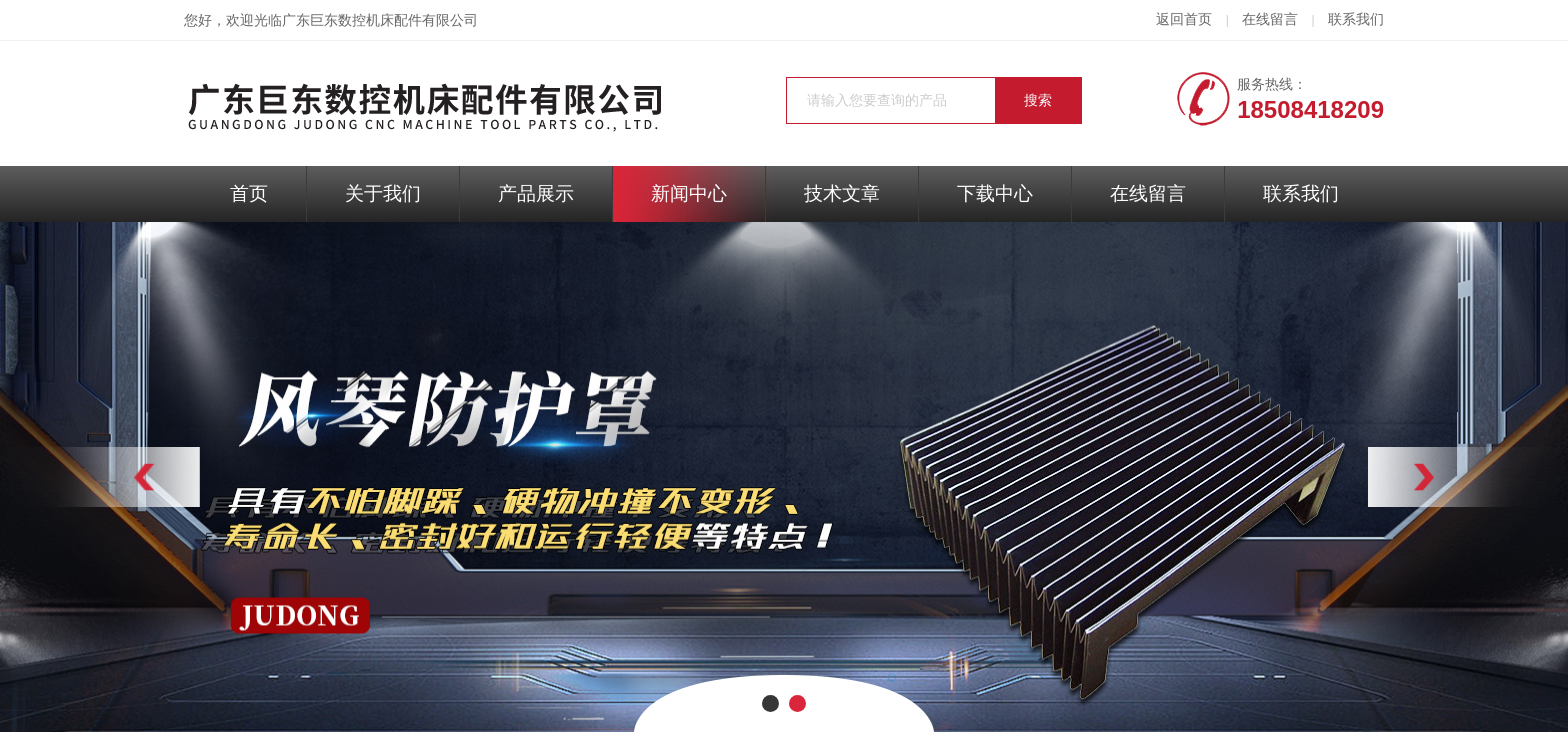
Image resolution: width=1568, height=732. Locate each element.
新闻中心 (689, 193)
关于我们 (383, 193)
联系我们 (1356, 19)
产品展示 (536, 193)
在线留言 (1270, 19)
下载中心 (995, 193)
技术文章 (842, 193)
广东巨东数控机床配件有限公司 (380, 20)
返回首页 (1184, 19)
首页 (249, 193)
